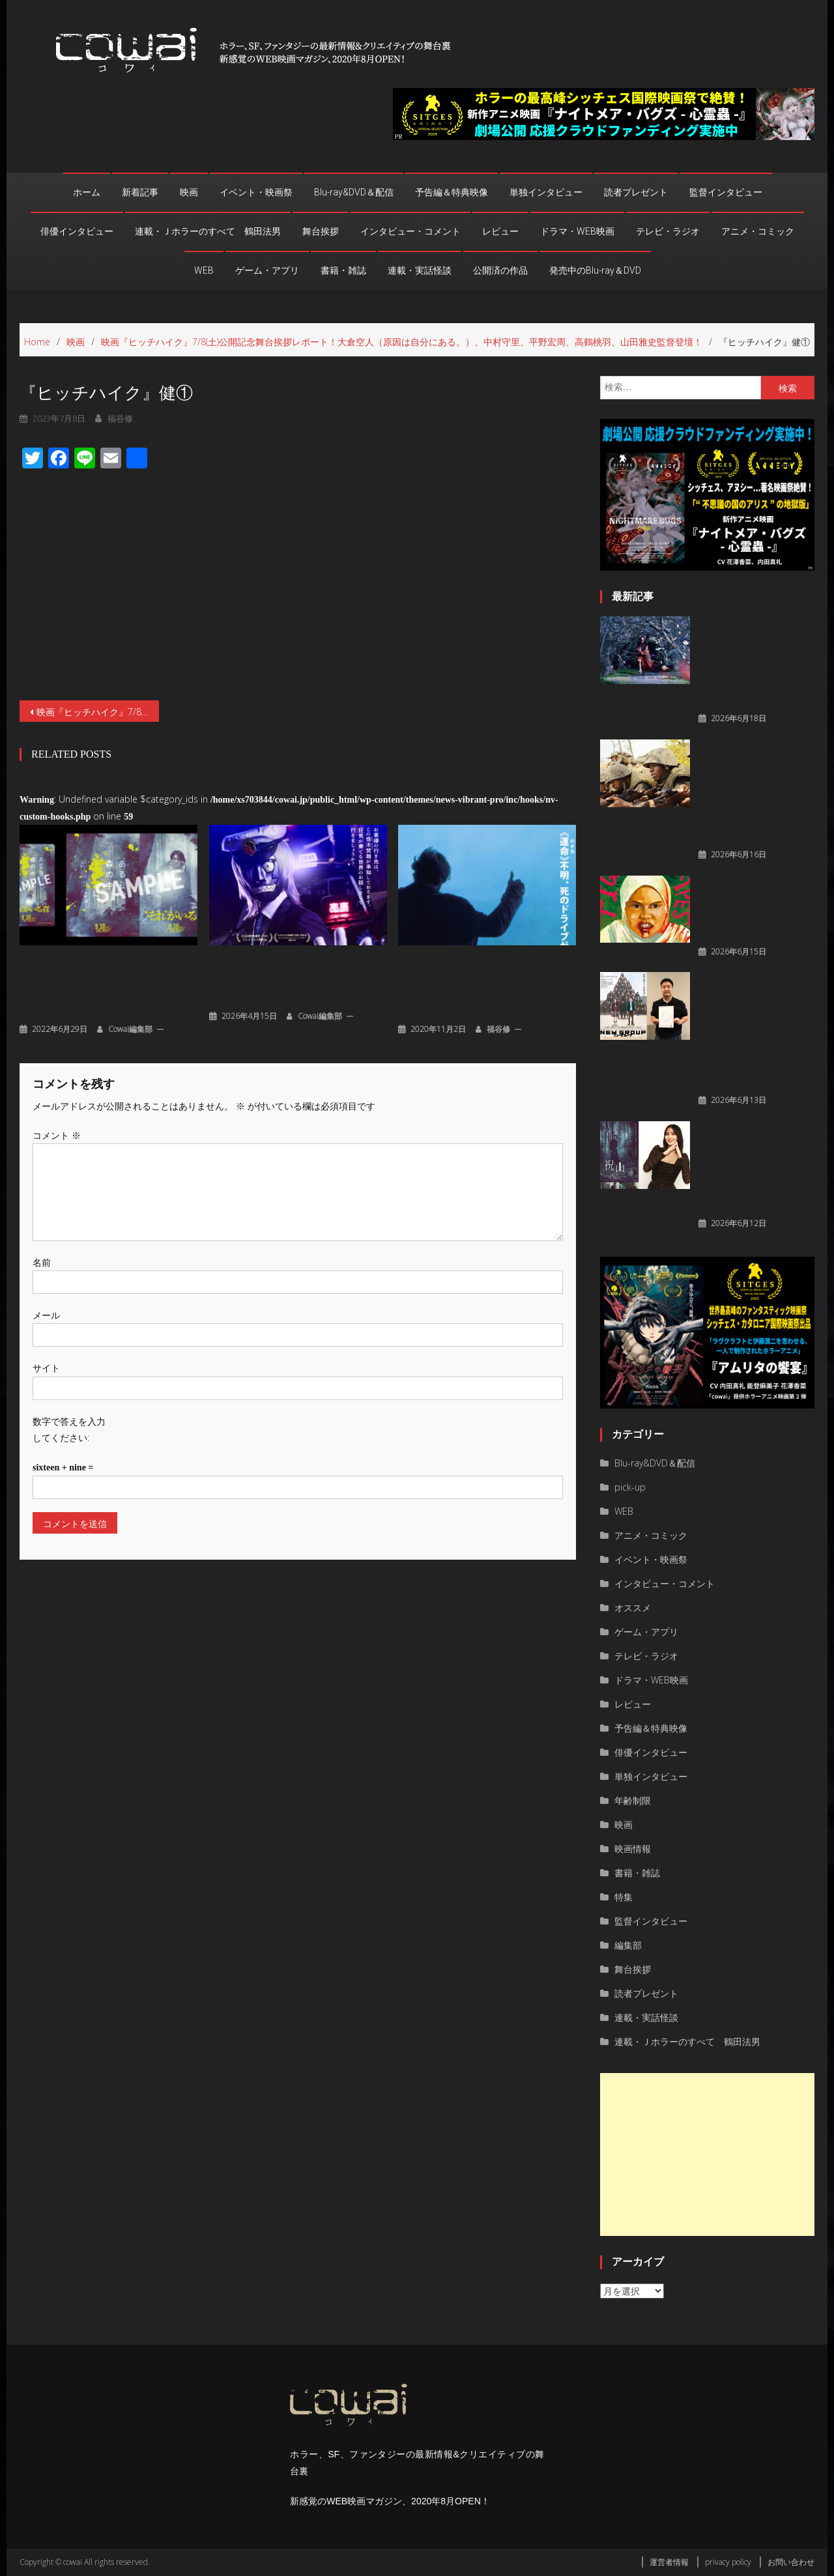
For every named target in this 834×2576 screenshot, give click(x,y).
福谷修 (498, 980)
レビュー (500, 231)
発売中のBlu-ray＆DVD (595, 270)
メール (46, 1266)
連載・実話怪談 (420, 270)
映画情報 (632, 1848)
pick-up (630, 1487)
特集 (623, 1897)
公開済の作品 (500, 270)
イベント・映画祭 (256, 192)
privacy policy (728, 2562)
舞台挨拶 (320, 231)
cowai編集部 (130, 980)
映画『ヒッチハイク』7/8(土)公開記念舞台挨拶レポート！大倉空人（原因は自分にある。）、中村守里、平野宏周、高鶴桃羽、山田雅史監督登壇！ (97, 663)
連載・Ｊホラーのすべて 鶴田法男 (208, 231)
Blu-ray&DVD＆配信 (354, 192)
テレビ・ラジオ (668, 231)
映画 (189, 192)
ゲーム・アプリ (267, 270)
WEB (204, 270)
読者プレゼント (636, 192)
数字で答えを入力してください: (69, 1380)
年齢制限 (632, 1800)
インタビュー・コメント (410, 231)
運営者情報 (669, 2562)
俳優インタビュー (76, 231)
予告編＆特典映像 (451, 192)
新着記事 (140, 192)
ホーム (86, 192)
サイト (46, 1319)
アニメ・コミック (757, 231)
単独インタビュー (546, 192)
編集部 (628, 1945)
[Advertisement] (707, 2154)
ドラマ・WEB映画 (577, 231)
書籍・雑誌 (343, 270)
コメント (57, 1086)
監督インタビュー (725, 192)
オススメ (632, 1607)
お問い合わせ (791, 2562)
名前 (42, 1213)
